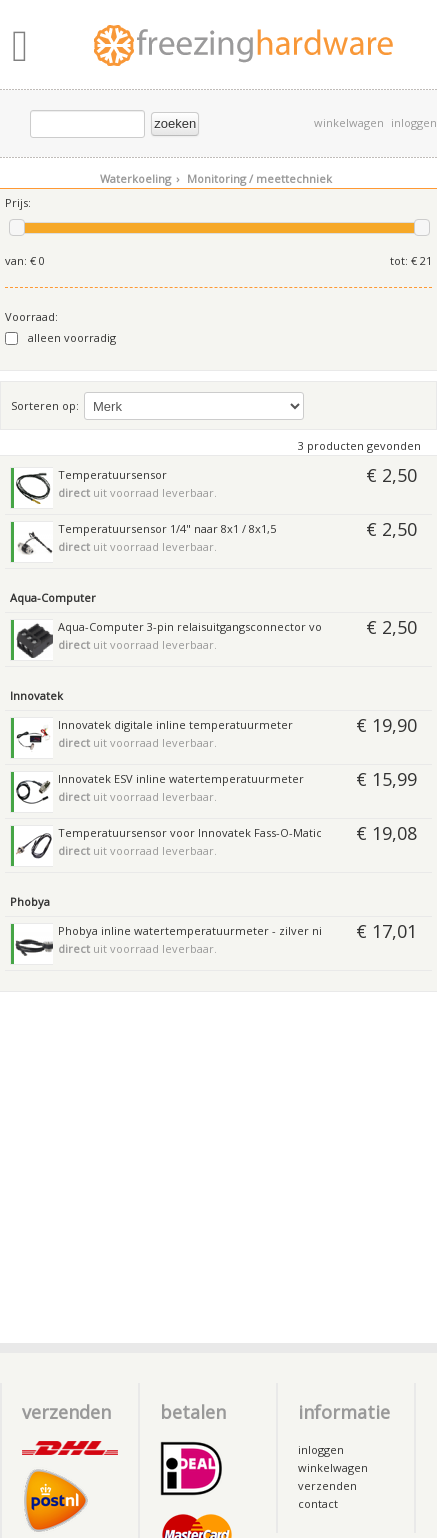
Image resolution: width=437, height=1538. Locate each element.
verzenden (327, 1485)
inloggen (414, 122)
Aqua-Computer (53, 597)
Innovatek (36, 695)
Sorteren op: (45, 405)
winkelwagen (349, 122)
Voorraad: (31, 316)
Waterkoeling (139, 178)
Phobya (30, 901)
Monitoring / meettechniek (259, 178)
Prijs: (18, 202)
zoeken (175, 123)
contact (318, 1503)
